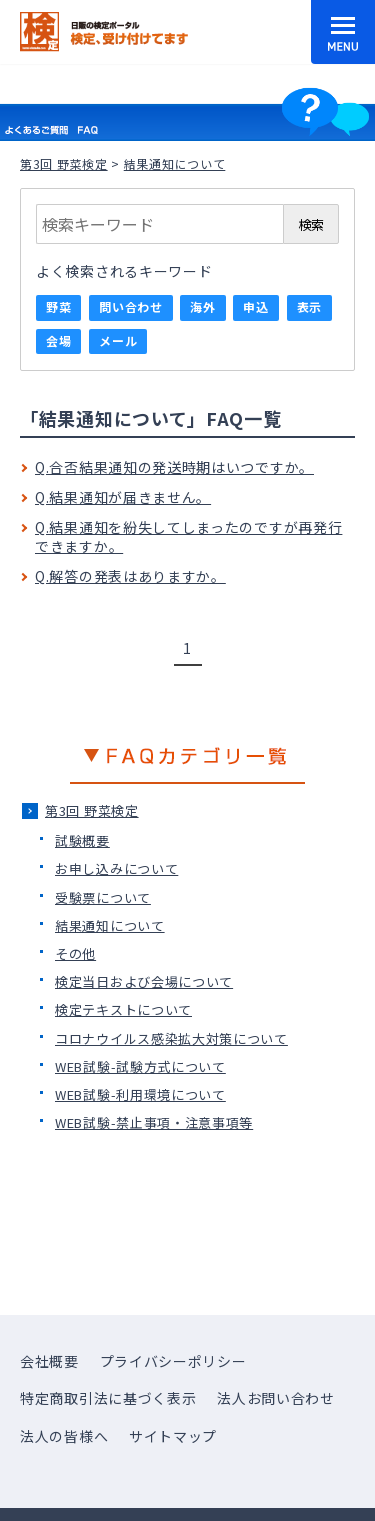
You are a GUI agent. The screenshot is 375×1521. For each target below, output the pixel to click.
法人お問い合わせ (276, 1398)
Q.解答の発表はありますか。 (130, 576)
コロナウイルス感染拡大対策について (171, 1038)
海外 (202, 306)
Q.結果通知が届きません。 (123, 497)
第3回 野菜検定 (64, 163)
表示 (309, 306)
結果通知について (110, 925)
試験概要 (82, 840)
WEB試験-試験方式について (140, 1066)
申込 (255, 306)
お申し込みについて (116, 868)
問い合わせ (131, 306)
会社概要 (49, 1361)
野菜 (58, 306)
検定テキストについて (123, 1009)
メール (118, 340)
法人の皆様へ (64, 1436)
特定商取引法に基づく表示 (108, 1398)
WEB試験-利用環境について (140, 1094)
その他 (75, 953)
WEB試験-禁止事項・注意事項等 (154, 1122)
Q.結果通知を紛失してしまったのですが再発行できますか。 (188, 537)
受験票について (103, 897)
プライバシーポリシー (173, 1361)
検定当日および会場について (144, 981)
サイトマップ (173, 1436)
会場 (58, 340)
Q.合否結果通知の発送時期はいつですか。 (174, 467)
